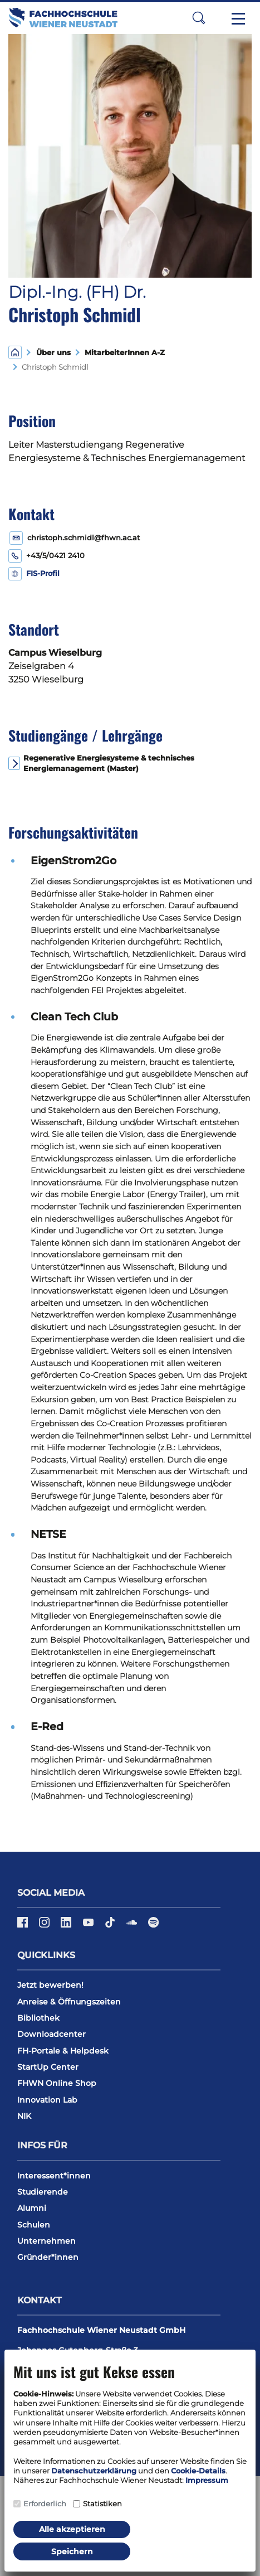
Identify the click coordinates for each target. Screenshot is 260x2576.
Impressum (206, 2480)
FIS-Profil (43, 573)
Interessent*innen (54, 2175)
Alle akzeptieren (72, 2529)
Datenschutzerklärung (93, 2470)
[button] (198, 17)
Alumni (31, 2208)
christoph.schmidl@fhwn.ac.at (83, 538)
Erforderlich (44, 2503)
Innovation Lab (47, 2099)
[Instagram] (45, 1925)
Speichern (72, 2551)
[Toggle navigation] (238, 18)
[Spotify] (153, 1925)
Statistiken (102, 2503)
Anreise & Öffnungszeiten (69, 2001)
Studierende (42, 2191)
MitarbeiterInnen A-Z (122, 352)
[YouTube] (89, 1925)
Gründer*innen (48, 2257)
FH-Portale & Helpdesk (63, 2050)
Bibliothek (38, 2017)
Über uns (53, 352)
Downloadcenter (51, 2034)
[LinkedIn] (67, 1925)
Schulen (33, 2224)
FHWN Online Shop (56, 2083)
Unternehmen (46, 2240)
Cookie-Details (198, 2470)
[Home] (15, 352)
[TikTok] (111, 1925)
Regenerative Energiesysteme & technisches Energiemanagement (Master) (108, 763)
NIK (24, 2116)
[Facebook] (23, 1925)
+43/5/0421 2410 (55, 555)
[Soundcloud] (132, 1925)
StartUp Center (48, 2066)
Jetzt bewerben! (50, 1985)
